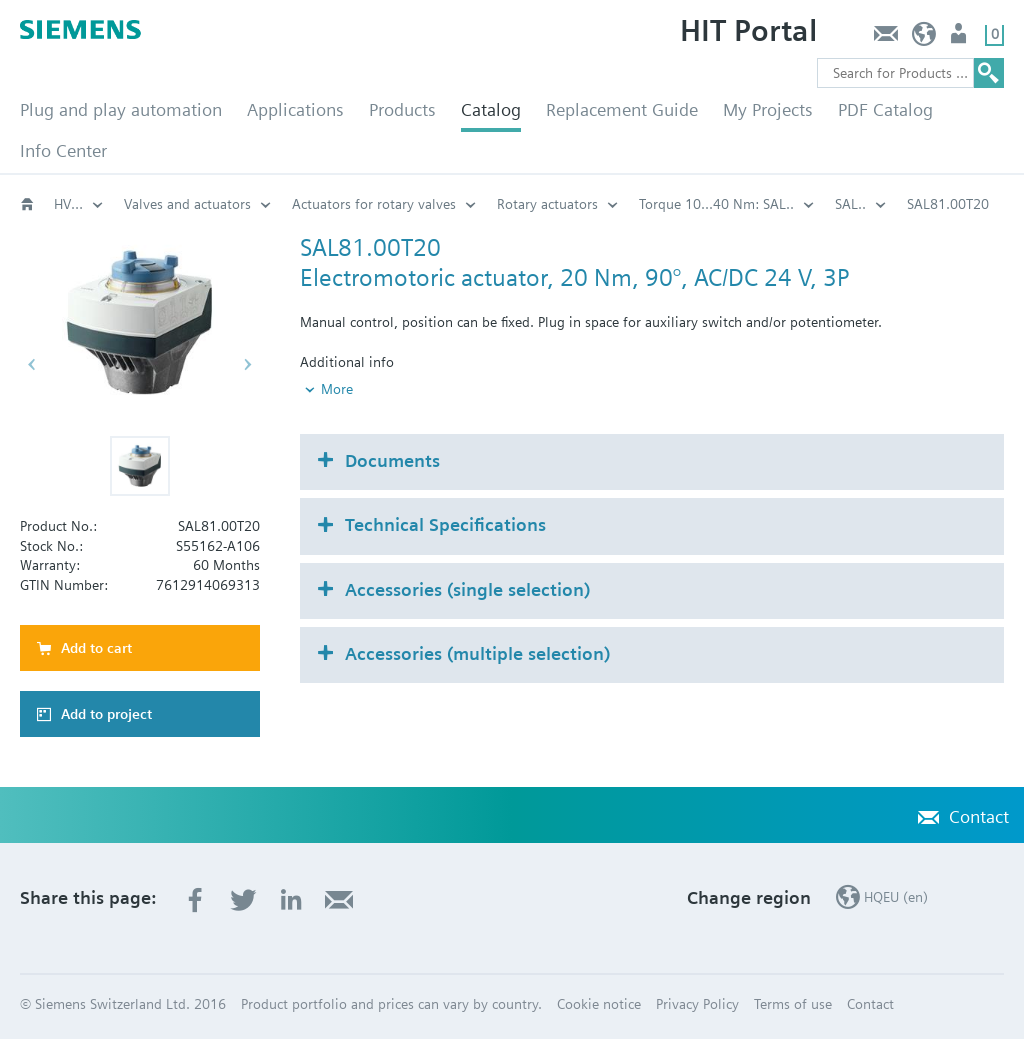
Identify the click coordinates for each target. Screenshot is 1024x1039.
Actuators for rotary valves (374, 204)
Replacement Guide (622, 109)
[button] (140, 466)
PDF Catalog (885, 109)
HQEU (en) (924, 38)
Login (960, 38)
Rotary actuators (547, 204)
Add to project (106, 714)
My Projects (768, 109)
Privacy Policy (697, 1004)
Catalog (491, 109)
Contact (885, 38)
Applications (295, 109)
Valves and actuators (187, 204)
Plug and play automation (121, 109)
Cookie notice (599, 1004)
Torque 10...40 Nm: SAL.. (716, 204)
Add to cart (96, 648)
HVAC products (79, 204)
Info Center (63, 150)
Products (402, 109)
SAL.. (850, 204)
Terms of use (793, 1004)
